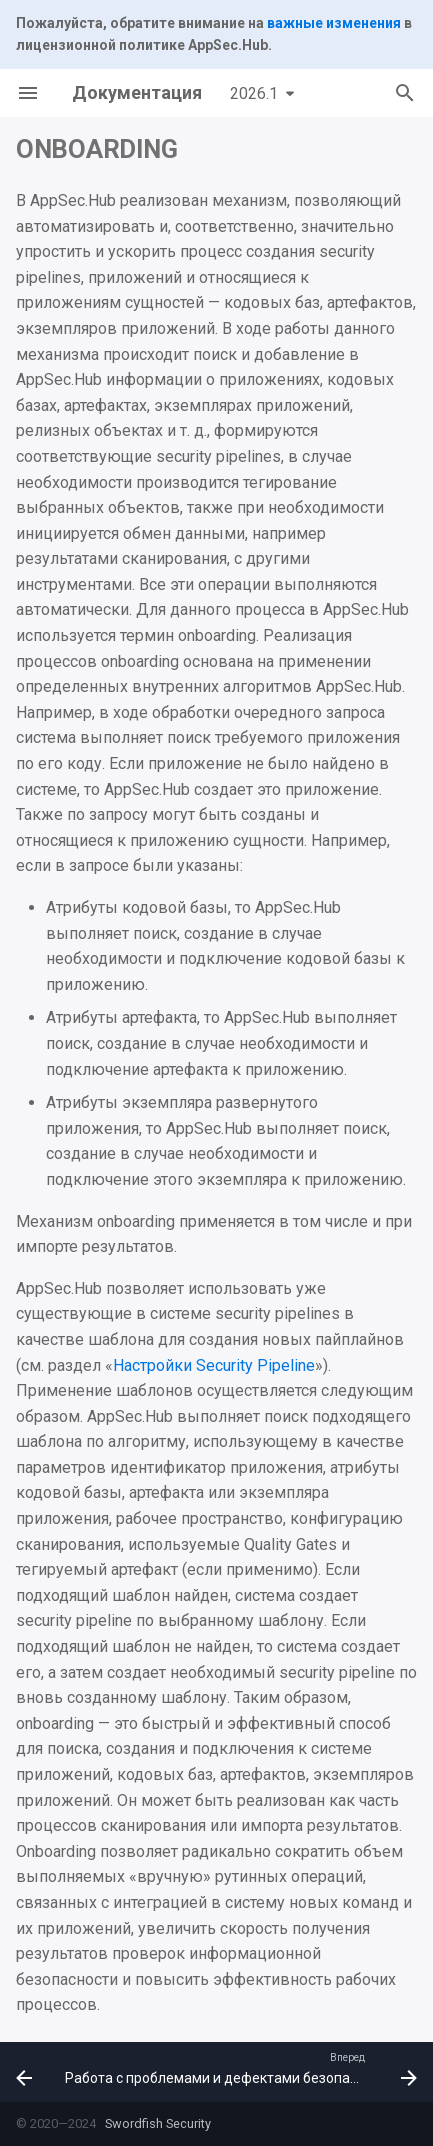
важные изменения (334, 23)
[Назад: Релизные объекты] (22, 2072)
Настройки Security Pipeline (214, 1365)
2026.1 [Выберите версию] (254, 93)
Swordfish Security (156, 2123)
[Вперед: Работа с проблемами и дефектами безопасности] (239, 2072)
